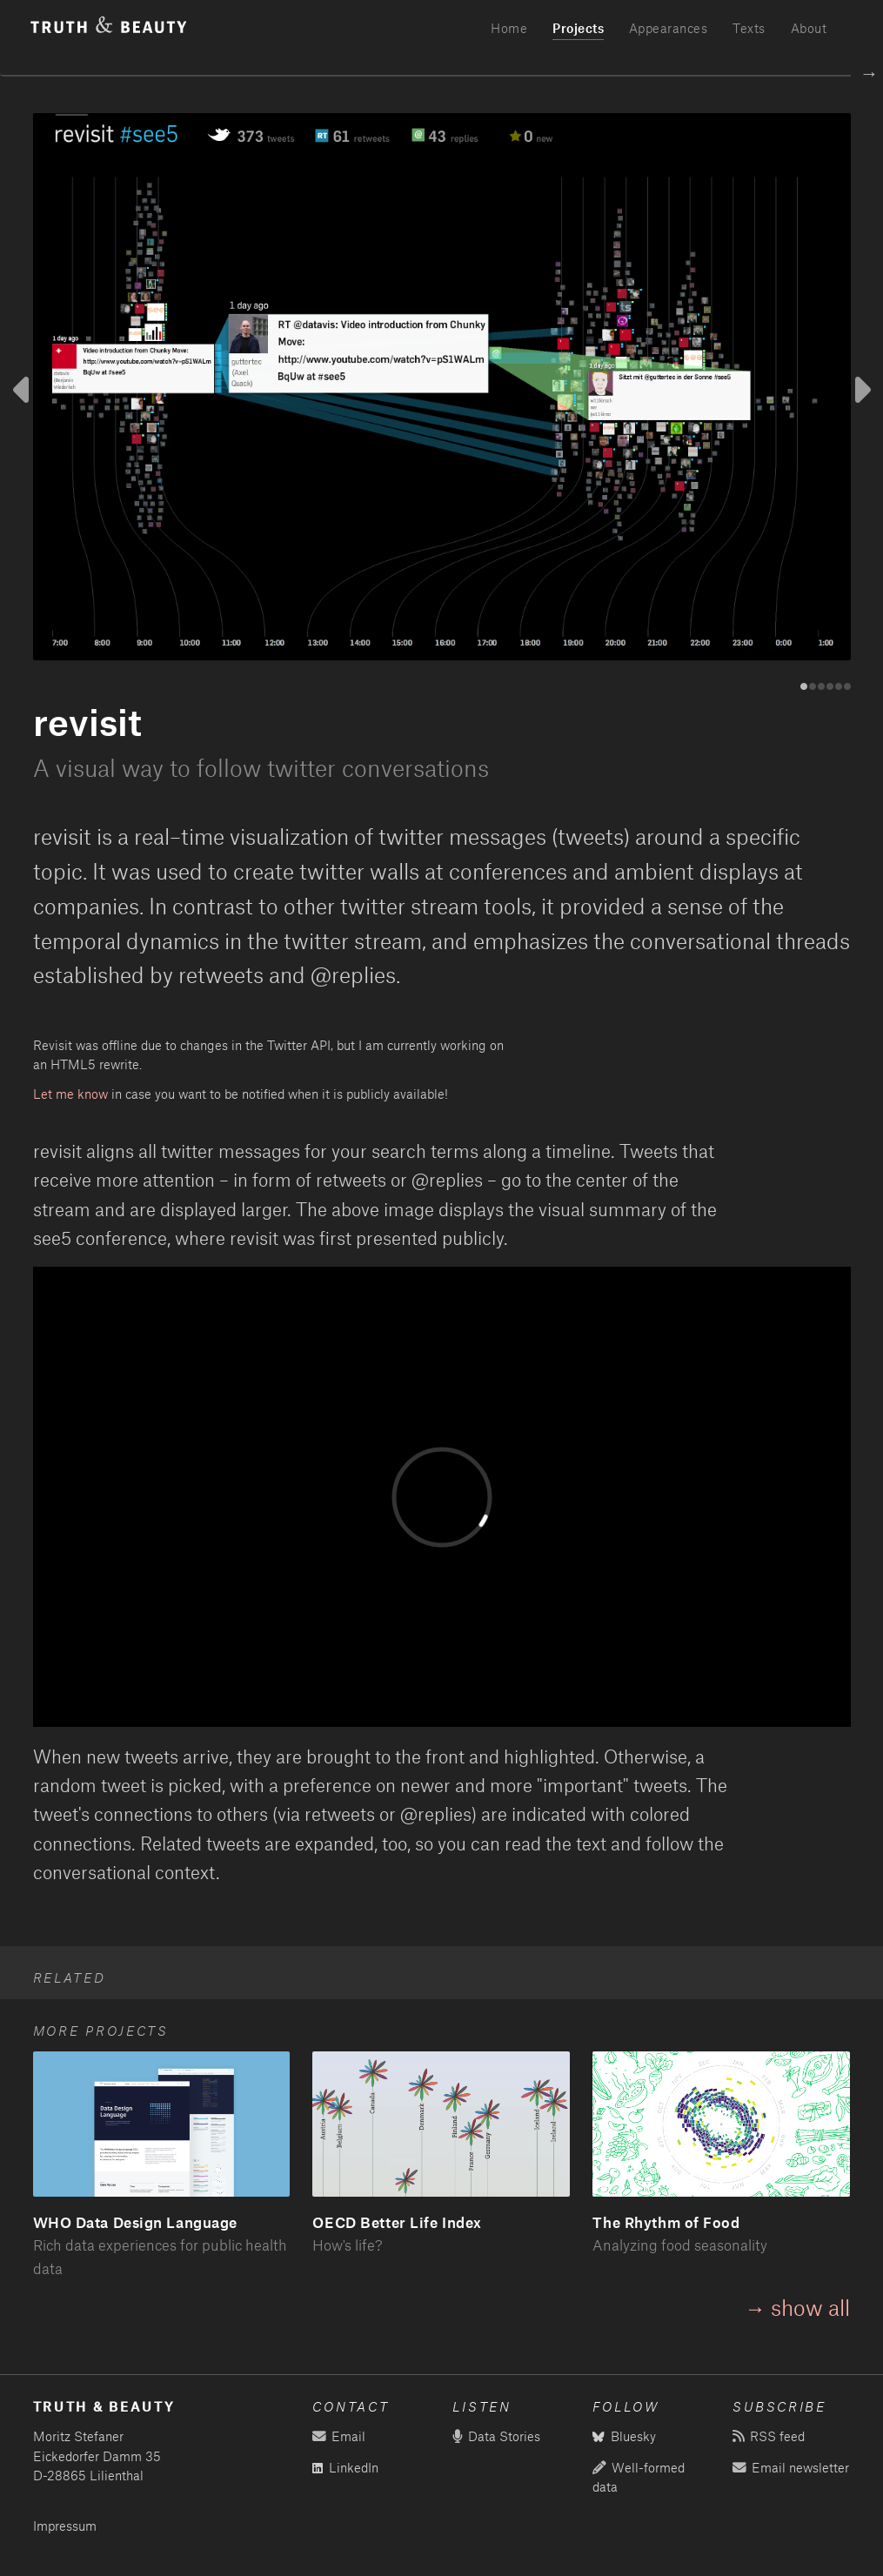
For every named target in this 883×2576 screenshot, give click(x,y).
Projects (578, 28)
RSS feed (768, 2436)
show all (810, 2307)
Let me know (70, 1094)
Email (338, 2436)
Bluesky (624, 2436)
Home (509, 28)
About (809, 28)
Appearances (668, 28)
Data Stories (495, 2436)
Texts (749, 28)
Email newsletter (790, 2467)
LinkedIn (345, 2467)
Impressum (65, 2526)
